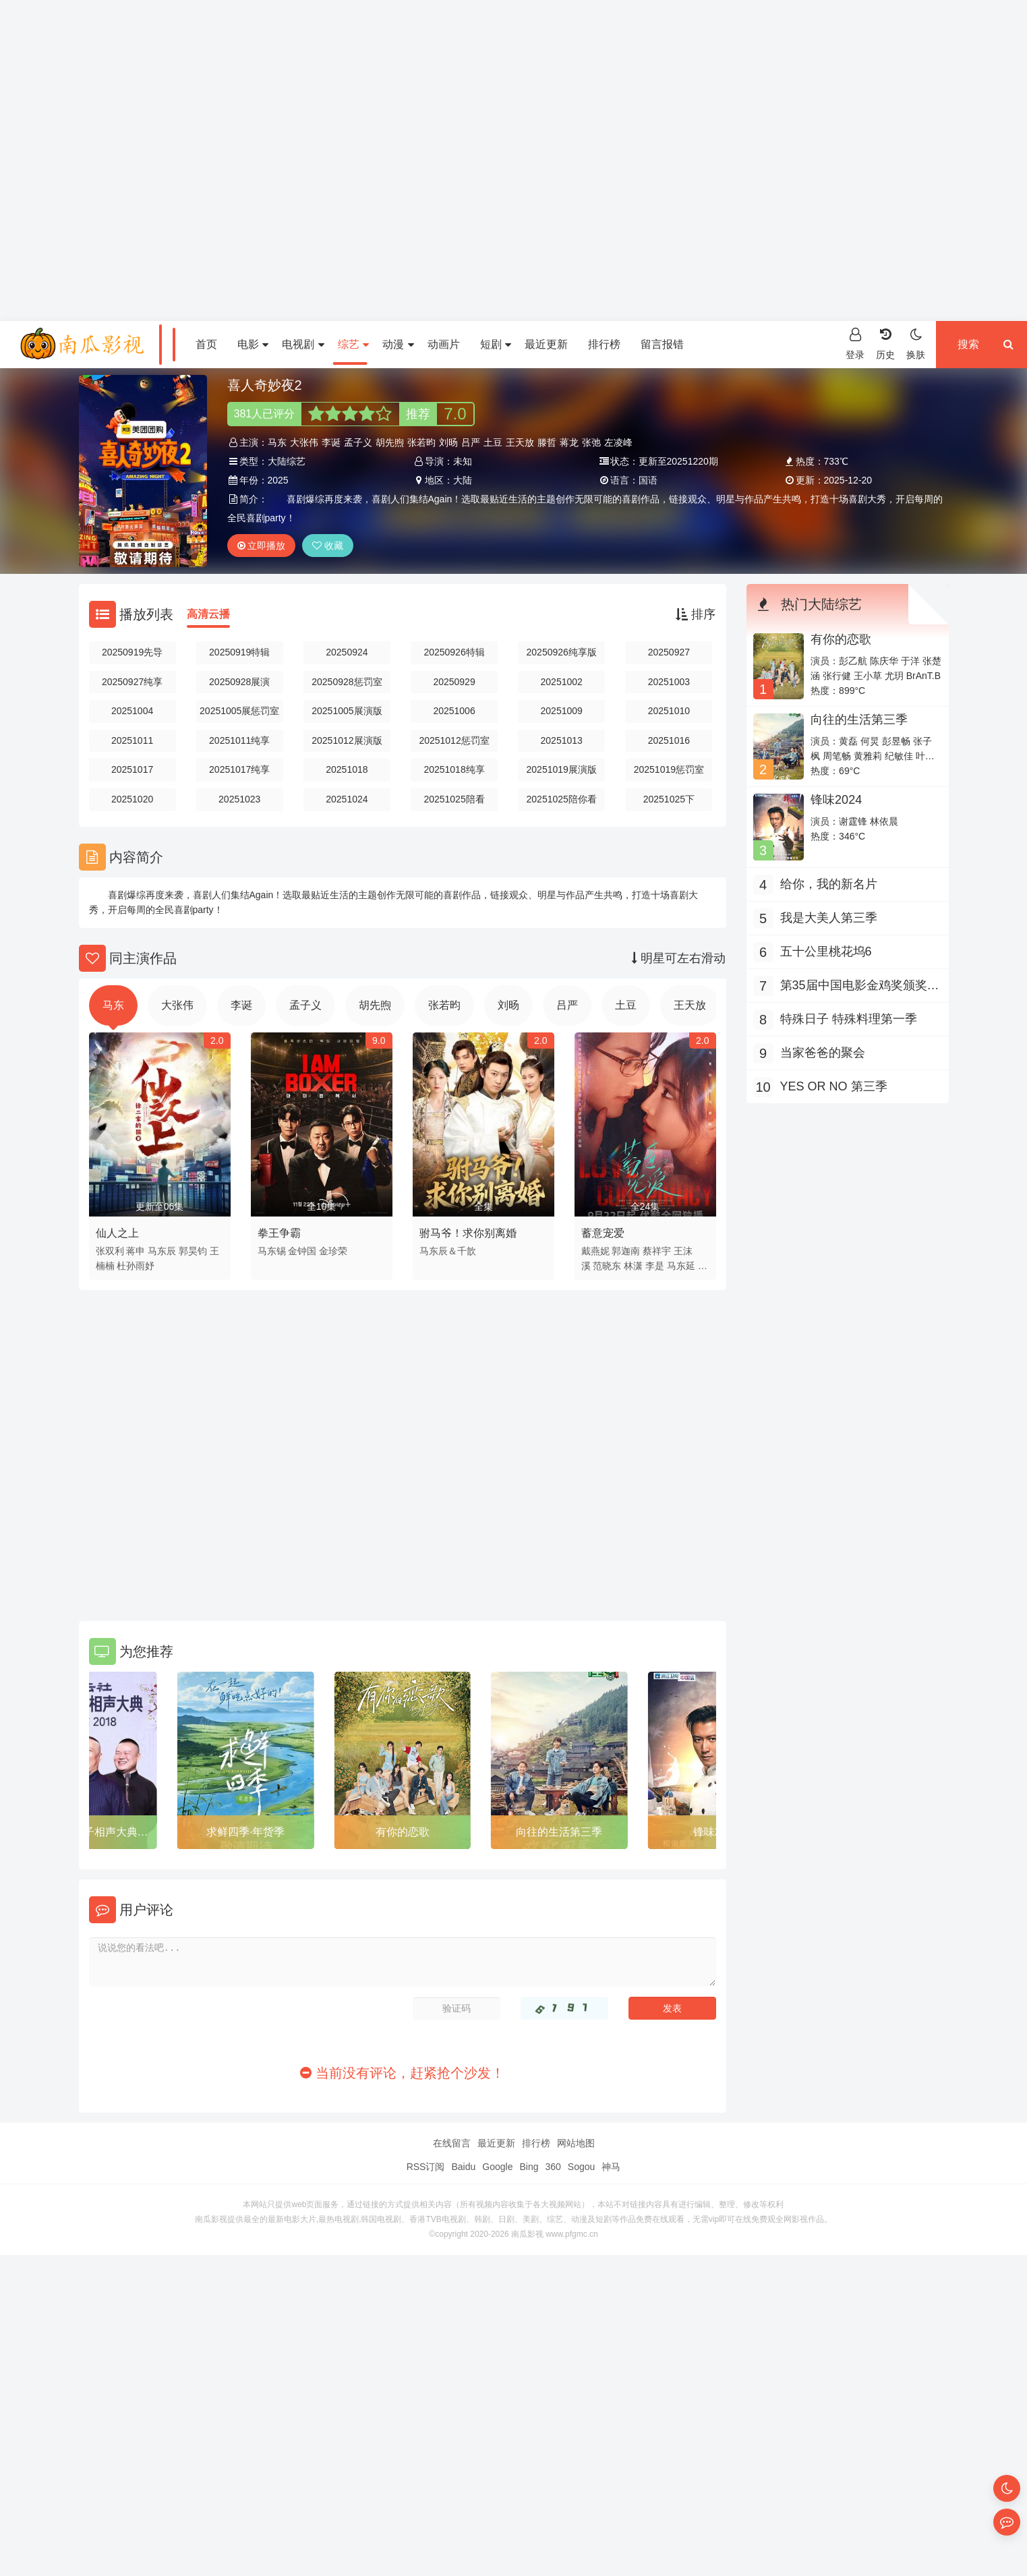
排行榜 (604, 344)
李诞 (331, 442)
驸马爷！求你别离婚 (468, 1233)
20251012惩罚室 (454, 740)
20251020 (132, 799)
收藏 (327, 545)
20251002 (562, 681)
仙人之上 (117, 1233)
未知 (462, 461)
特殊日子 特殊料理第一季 (848, 1019)
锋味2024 (836, 800)
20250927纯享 (132, 681)
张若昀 (421, 442)
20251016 (669, 740)
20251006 (454, 710)
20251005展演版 (347, 710)
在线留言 (452, 2143)
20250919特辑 (239, 652)
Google (497, 2166)
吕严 (470, 442)
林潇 (633, 1265)
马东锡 (272, 1251)
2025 (278, 480)
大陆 (462, 480)
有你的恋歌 (559, 1832)
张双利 (110, 1251)
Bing (528, 2166)
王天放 (520, 442)
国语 (648, 480)
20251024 (347, 799)
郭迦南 (626, 1251)
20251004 (132, 710)
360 (552, 2166)
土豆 (492, 442)
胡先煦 (390, 442)
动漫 (397, 344)
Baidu (463, 2166)
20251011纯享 (239, 740)
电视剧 (303, 344)
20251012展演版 (347, 740)
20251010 (669, 710)
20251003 (669, 681)
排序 (695, 614)
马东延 (681, 1265)
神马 (610, 2166)
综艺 (353, 344)
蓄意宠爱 (602, 1233)
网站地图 (576, 2143)
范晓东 (607, 1265)
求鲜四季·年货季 (402, 1832)
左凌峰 (618, 442)
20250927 (669, 652)
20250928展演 (239, 681)
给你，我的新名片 (828, 884)
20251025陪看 (453, 799)
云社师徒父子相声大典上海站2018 (245, 1834)
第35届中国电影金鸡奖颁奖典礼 (859, 986)
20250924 (347, 652)
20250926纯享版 (562, 652)
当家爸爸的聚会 (822, 1052)
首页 (206, 344)
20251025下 (669, 799)
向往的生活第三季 (859, 719)
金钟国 (302, 1251)
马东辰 (162, 1251)
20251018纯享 (453, 769)
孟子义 (358, 442)
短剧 (495, 344)
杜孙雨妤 (135, 1265)
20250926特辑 (453, 652)
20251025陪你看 (562, 799)
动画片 (444, 344)
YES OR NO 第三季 (88, 1832)
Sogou (581, 2166)
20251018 (347, 769)
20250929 (454, 681)
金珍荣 (333, 1251)
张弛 (591, 442)
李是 (654, 1265)
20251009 (562, 710)
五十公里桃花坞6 (826, 951)
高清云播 (208, 614)
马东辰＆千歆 (447, 1251)
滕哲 (546, 442)
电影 (252, 344)
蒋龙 (569, 442)
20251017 (132, 769)
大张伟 (304, 442)
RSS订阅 (426, 2166)
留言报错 (662, 344)
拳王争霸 (279, 1233)
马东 (277, 442)
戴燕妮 (595, 1251)
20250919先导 (132, 652)
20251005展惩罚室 (239, 710)
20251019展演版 (562, 769)
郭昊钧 (193, 1251)
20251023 (239, 799)
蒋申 (135, 1251)
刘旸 (448, 442)
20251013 (562, 740)
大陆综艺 (286, 461)
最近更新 (546, 344)
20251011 (132, 740)
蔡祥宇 (657, 1251)
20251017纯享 (239, 769)
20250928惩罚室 (347, 681)
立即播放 (261, 545)
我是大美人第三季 (828, 918)
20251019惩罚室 (669, 769)
